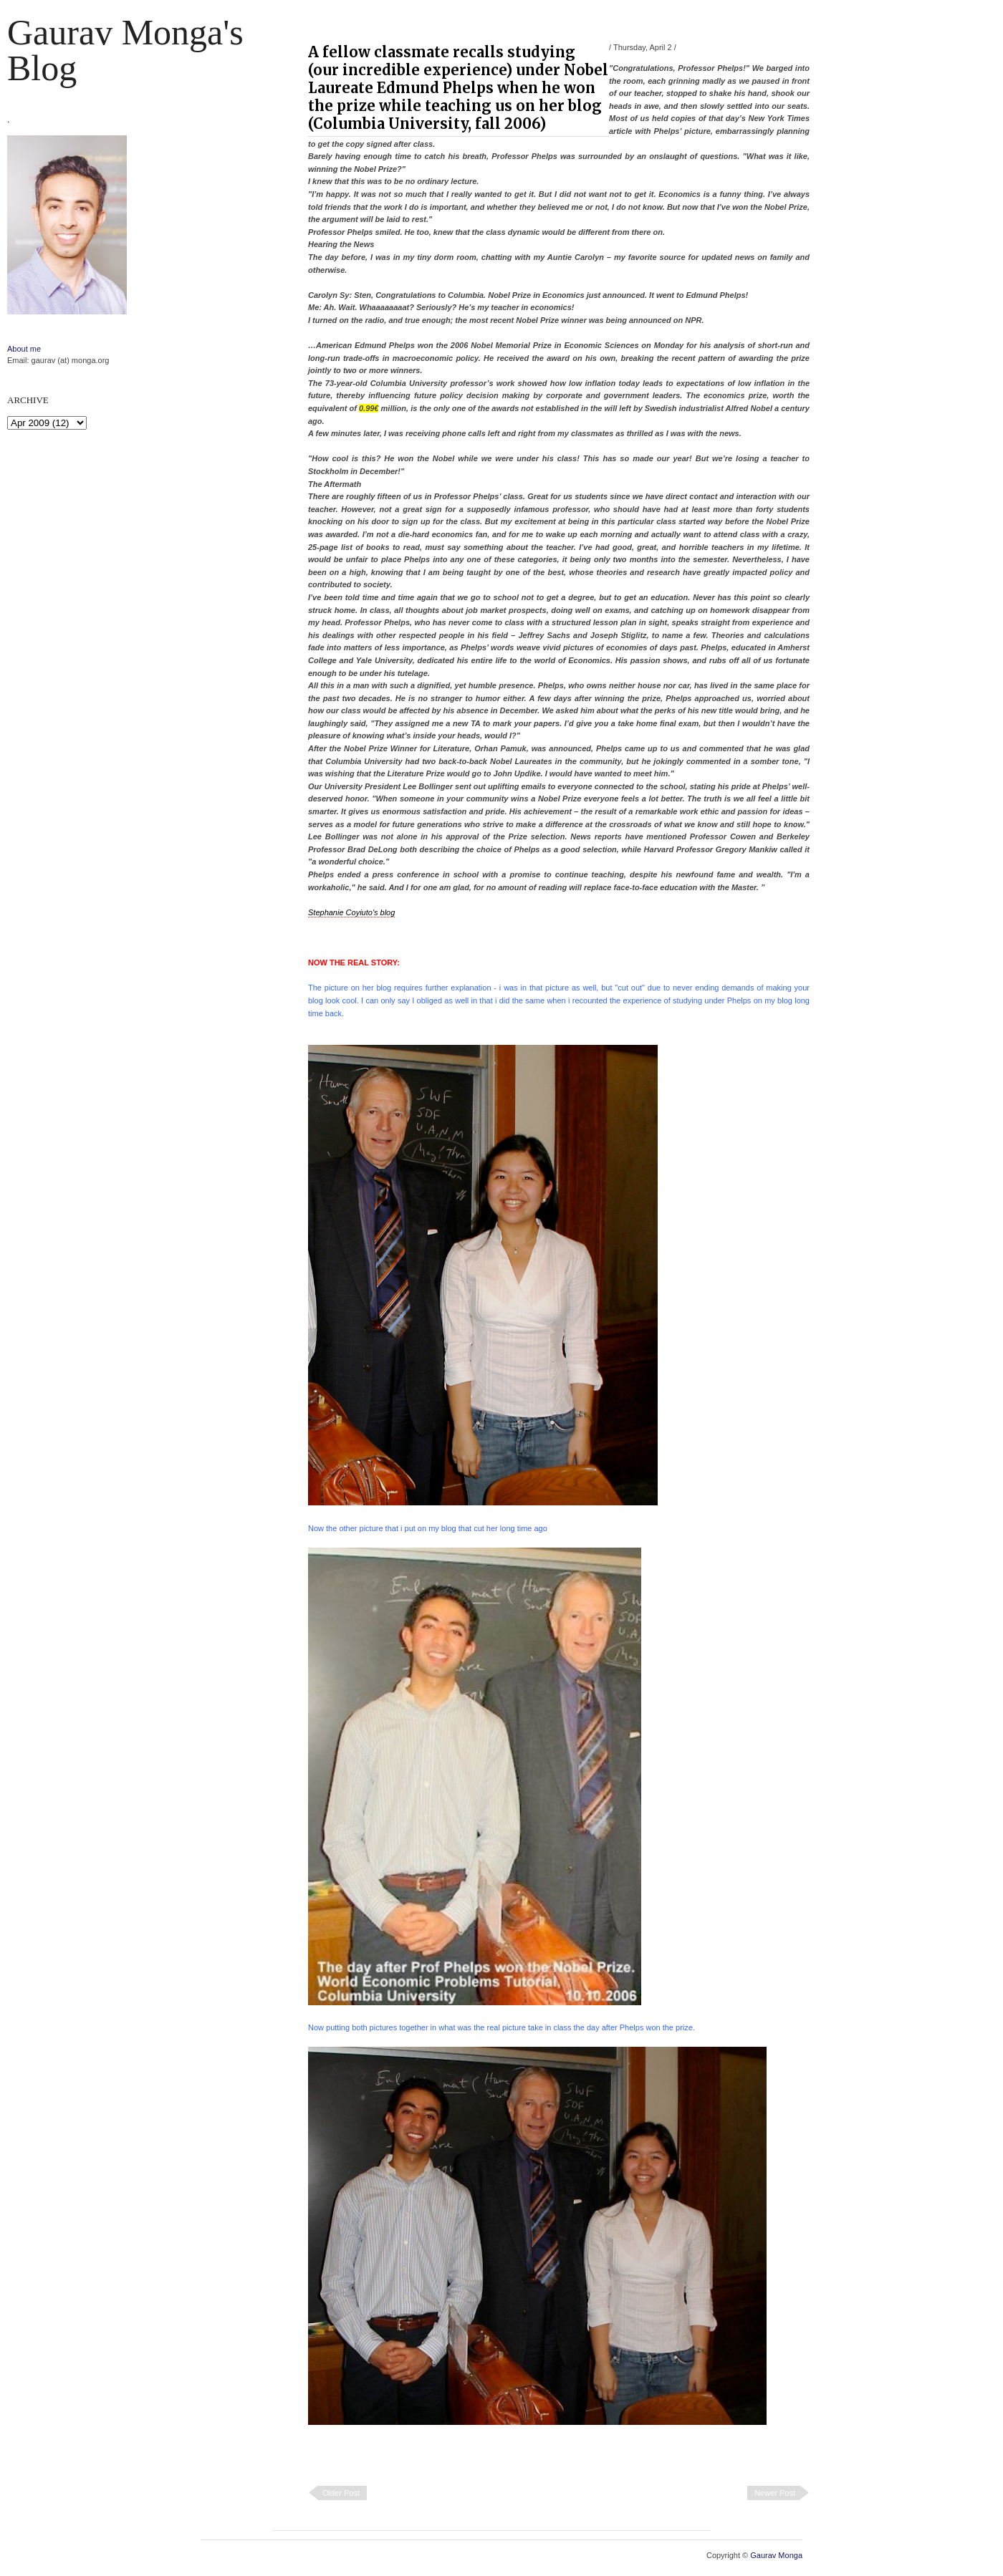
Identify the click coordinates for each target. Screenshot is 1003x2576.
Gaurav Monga (776, 2555)
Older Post (341, 2493)
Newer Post (774, 2493)
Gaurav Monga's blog (125, 50)
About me (24, 348)
